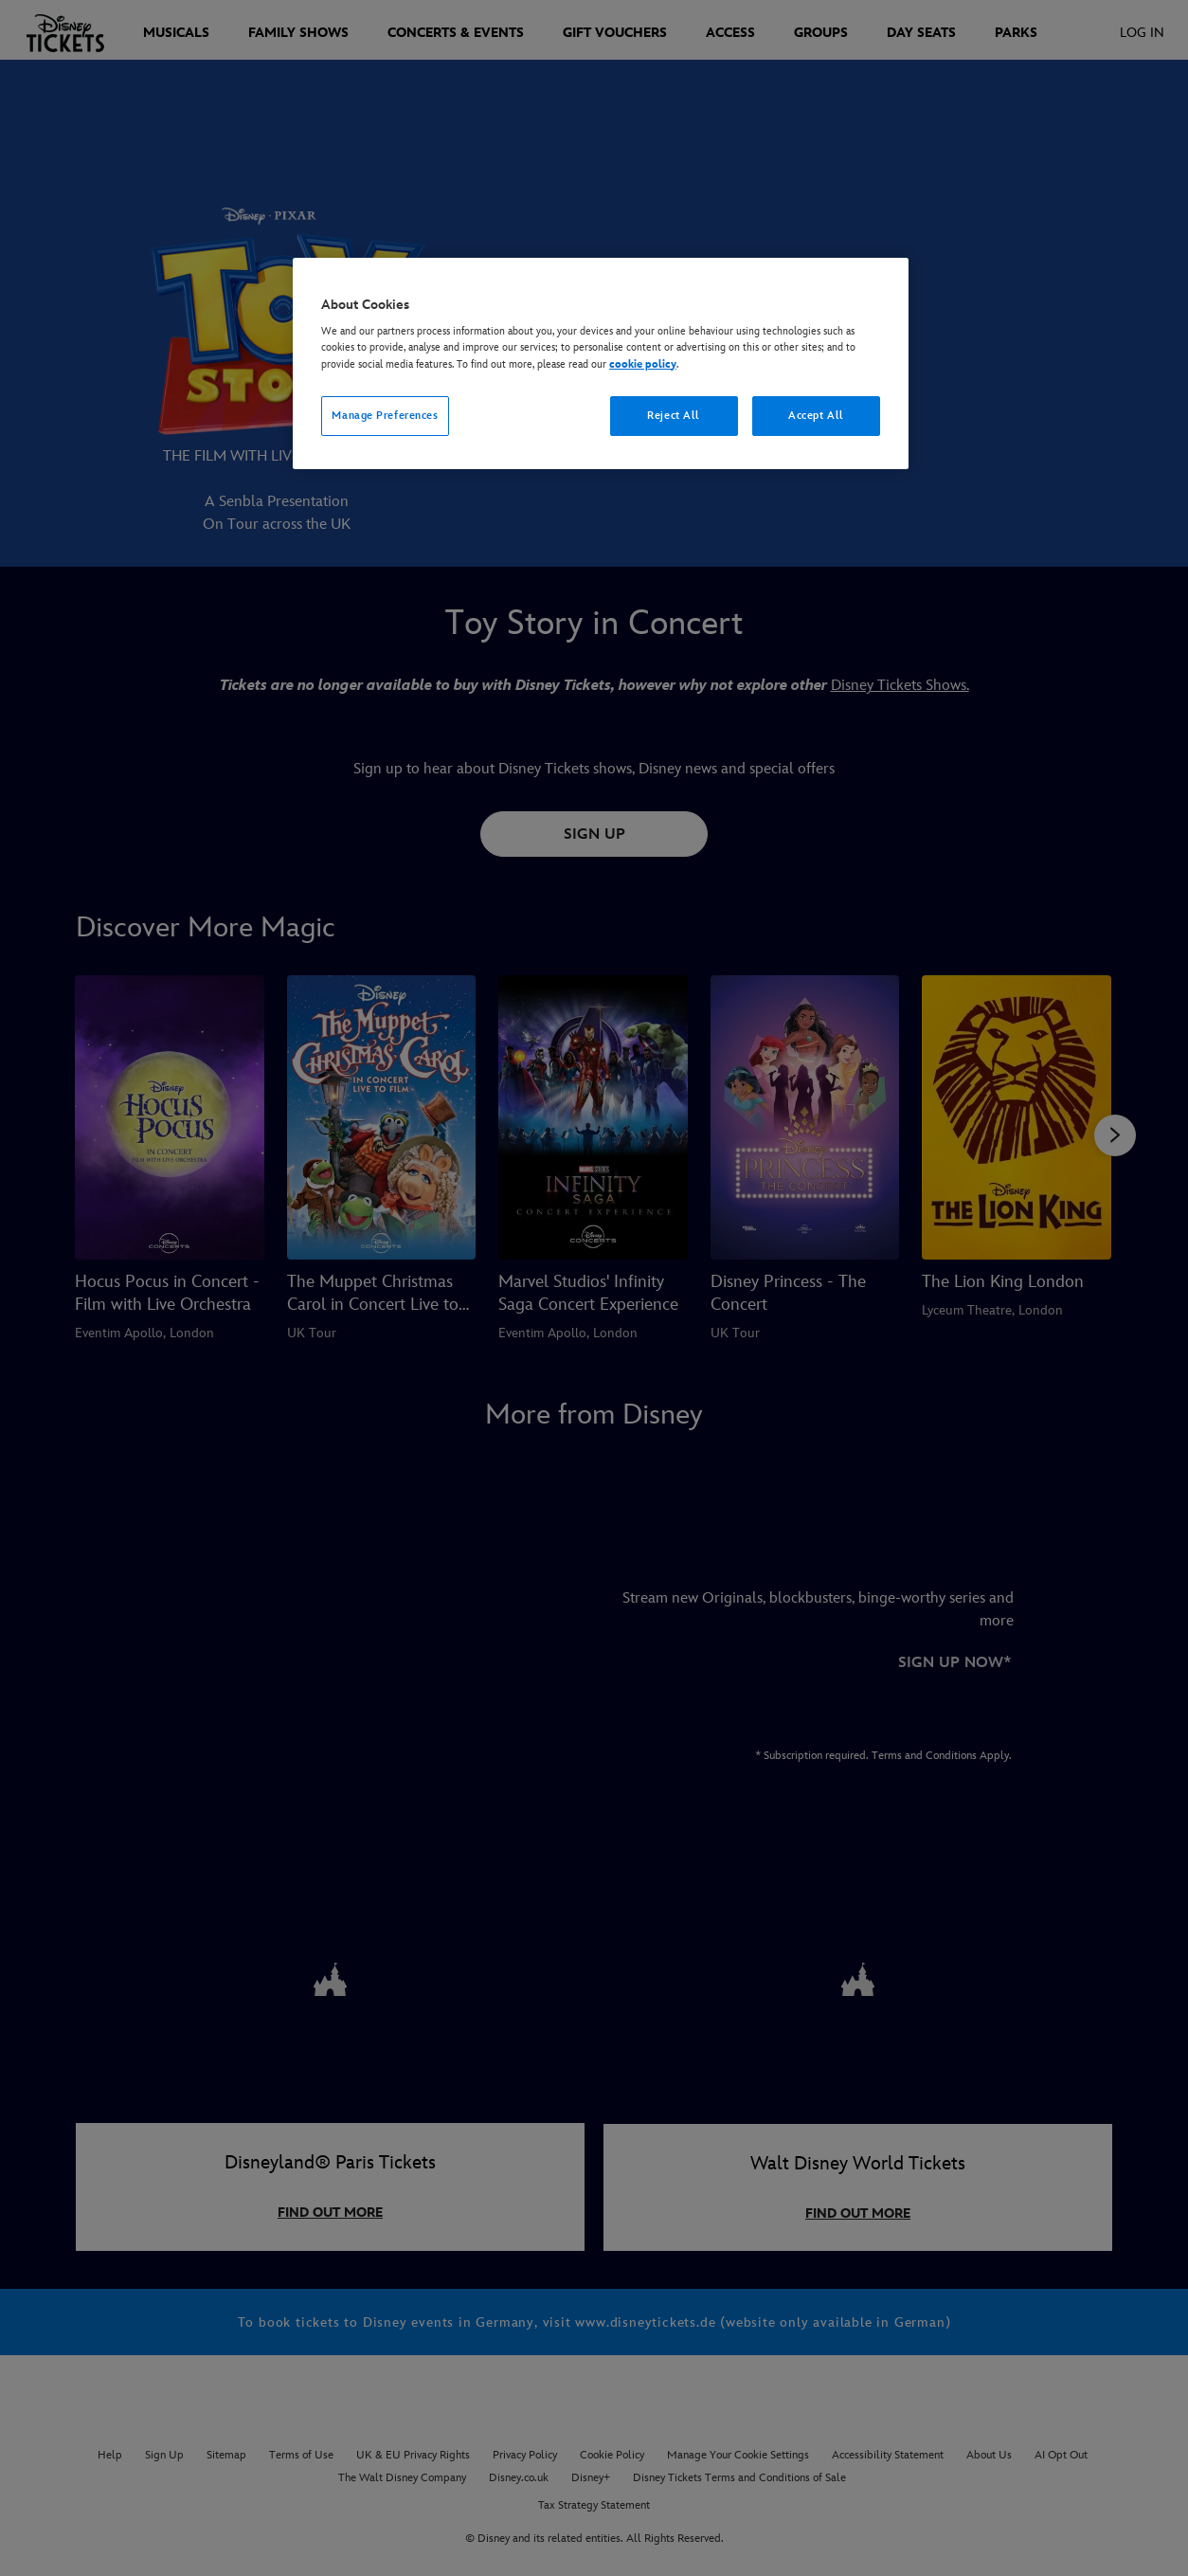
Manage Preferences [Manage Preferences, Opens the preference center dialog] (385, 415)
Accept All (816, 415)
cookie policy (642, 364)
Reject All (673, 415)
